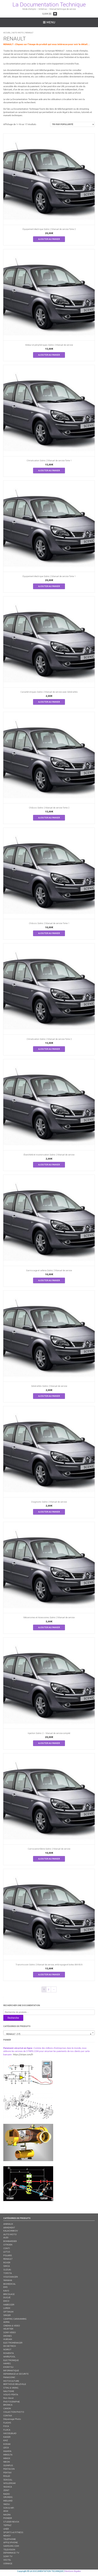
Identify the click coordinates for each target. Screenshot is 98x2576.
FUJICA (6, 2430)
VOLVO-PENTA (10, 2394)
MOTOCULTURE (11, 2381)
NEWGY (7, 2535)
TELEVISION (9, 2549)
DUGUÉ (6, 2297)
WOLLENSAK (9, 2483)
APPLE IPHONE (10, 2542)
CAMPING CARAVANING (15, 2319)
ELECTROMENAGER (12, 2342)
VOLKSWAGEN (10, 2277)
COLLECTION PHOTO (13, 2412)
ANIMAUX (8, 2224)
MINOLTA (7, 2454)
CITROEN (7, 2244)
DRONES (7, 2336)
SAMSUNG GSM (11, 2546)
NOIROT (7, 2349)
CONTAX (7, 2415)
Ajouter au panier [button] (49, 239)
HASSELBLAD (9, 2433)
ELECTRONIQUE (11, 2360)
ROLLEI (6, 2476)
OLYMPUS (8, 2465)
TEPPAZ (7, 2525)
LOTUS (6, 2252)
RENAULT (8, 2259)
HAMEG (7, 2363)
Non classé (8, 2398)
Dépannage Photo (12, 2419)
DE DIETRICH (9, 2346)
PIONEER (7, 2518)
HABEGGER (8, 2304)
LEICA (6, 2447)
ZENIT (6, 2490)
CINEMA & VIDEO (11, 2325)
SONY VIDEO (9, 2332)
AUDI (5, 2237)
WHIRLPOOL (9, 2356)
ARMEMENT (9, 2227)
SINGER (7, 2315)
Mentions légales (73, 2571)
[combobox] (49, 2032)
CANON (7, 2408)
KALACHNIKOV (10, 2231)
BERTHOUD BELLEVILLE (14, 2384)
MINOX (6, 2458)
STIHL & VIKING (10, 2388)
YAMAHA (7, 2280)
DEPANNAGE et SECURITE (16, 2374)
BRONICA (7, 2405)
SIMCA (6, 2266)
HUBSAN (7, 2339)
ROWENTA (8, 2353)
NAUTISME (8, 2391)
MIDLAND (8, 2500)
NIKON (6, 2462)
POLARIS (7, 2255)
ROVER (6, 2262)
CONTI (6, 2248)
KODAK (7, 2444)
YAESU (6, 2504)
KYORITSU (8, 2367)
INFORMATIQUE (11, 2370)
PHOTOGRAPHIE (11, 2401)
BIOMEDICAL (9, 2284)
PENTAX (7, 2472)
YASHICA (7, 2487)
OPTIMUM (8, 2311)
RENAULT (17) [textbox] (48, 2034)
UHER (6, 2529)
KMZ (5, 2440)
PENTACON (9, 2469)
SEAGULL (7, 2479)
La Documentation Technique (49, 4)
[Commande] (72, 124)
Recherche (13, 2018)
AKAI (5, 2511)
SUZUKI (7, 2269)
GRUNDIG (8, 2497)
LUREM (6, 2308)
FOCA (6, 2426)
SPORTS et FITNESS (13, 2532)
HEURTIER (8, 2329)
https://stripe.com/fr (23, 2054)
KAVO (6, 2290)
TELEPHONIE (9, 2539)
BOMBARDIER (10, 2241)
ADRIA (6, 2322)
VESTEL (7, 2560)
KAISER (6, 2437)
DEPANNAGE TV (11, 2552)
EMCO (6, 2301)
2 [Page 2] (48, 1989)
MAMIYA (7, 2451)
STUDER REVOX (11, 2522)
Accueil (7, 33)
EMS (5, 2287)
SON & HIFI (8, 2508)
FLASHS (7, 2422)
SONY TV (7, 2556)
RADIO (6, 2494)
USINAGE (7, 2563)
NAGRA (7, 2514)
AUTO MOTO (18, 33)
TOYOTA (7, 2273)
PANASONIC (9, 2377)
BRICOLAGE (9, 2294)
